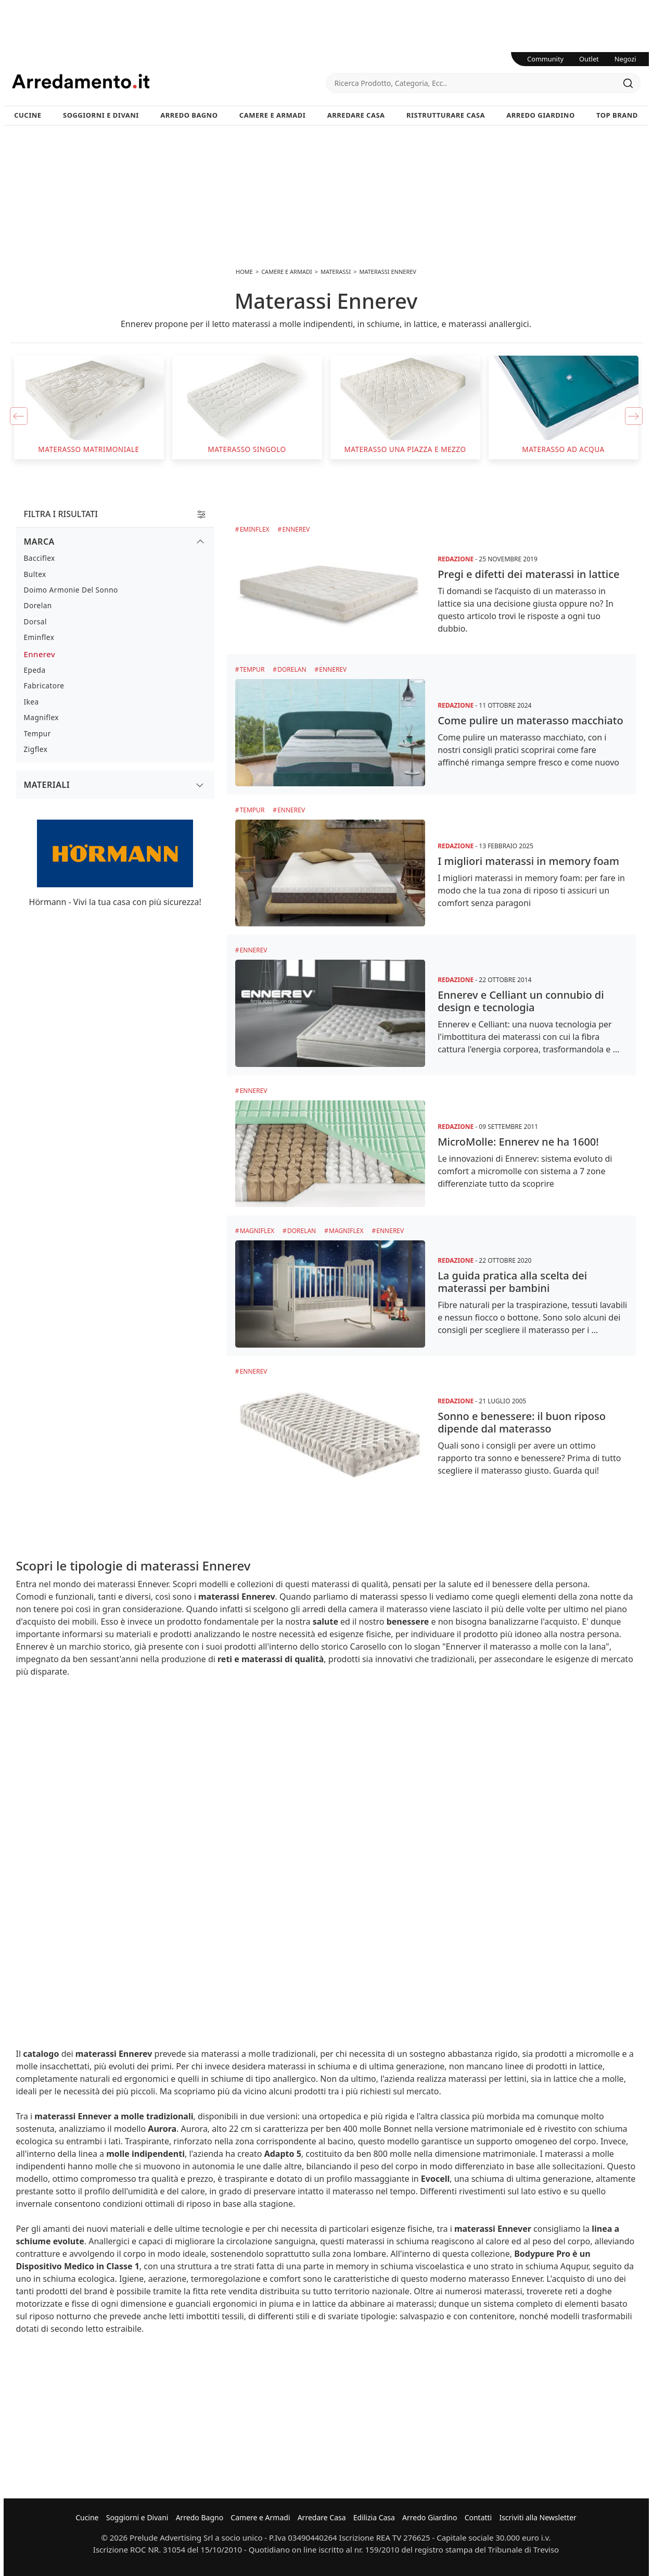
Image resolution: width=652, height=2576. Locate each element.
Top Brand (617, 115)
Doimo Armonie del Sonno (71, 590)
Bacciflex (39, 558)
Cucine (27, 115)
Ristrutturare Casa (445, 115)
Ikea (31, 702)
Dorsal (35, 621)
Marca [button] (39, 541)
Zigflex (36, 749)
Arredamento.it (169, 81)
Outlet (589, 59)
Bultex (35, 574)
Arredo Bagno (189, 115)
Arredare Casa (356, 115)
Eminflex (255, 529)
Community (545, 59)
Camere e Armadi (272, 115)
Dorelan (291, 669)
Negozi (625, 59)
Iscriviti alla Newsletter (537, 2517)
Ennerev (296, 529)
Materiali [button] (47, 784)
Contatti (478, 2517)
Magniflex (257, 1230)
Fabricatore (44, 685)
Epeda (35, 670)
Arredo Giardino (540, 115)
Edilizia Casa (374, 2517)
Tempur (252, 669)
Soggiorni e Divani (101, 115)
